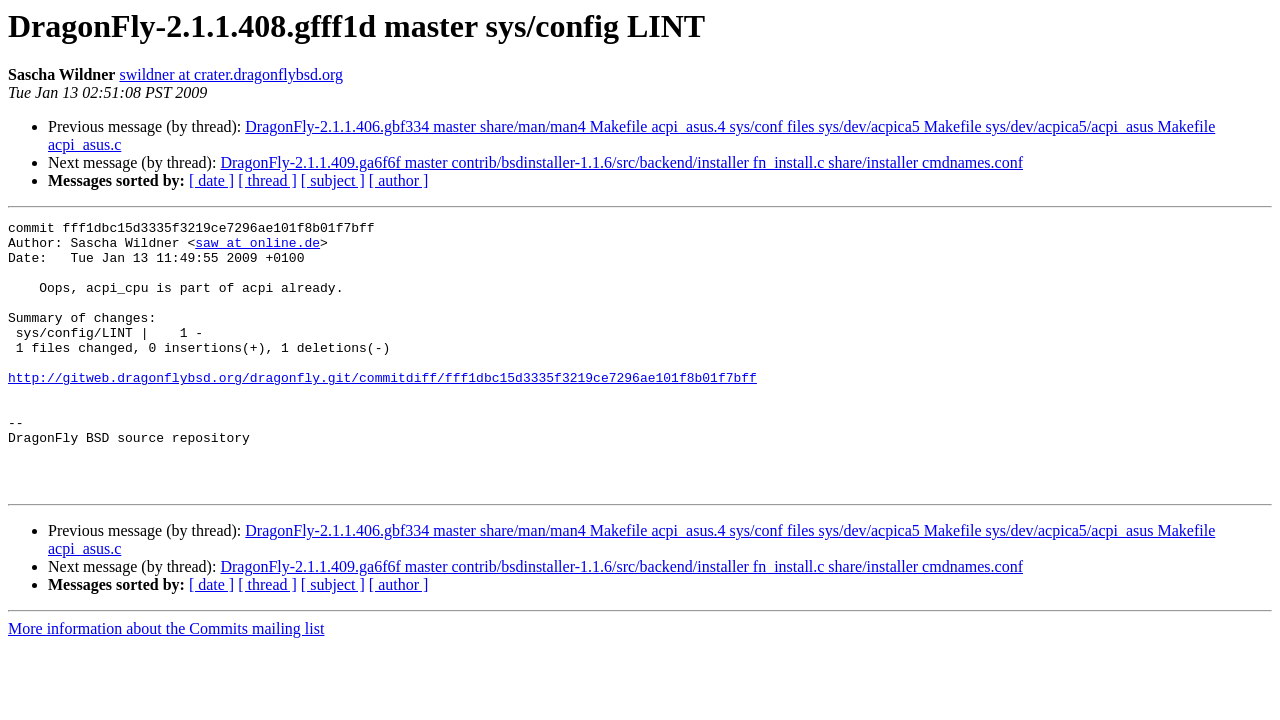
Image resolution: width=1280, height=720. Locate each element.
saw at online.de (257, 248)
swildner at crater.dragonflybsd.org (231, 74)
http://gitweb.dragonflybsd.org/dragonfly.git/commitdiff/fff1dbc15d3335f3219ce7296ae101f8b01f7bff (382, 410)
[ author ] (399, 180)
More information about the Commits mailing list (166, 682)
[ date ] (211, 180)
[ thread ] (267, 180)
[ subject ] (333, 180)
